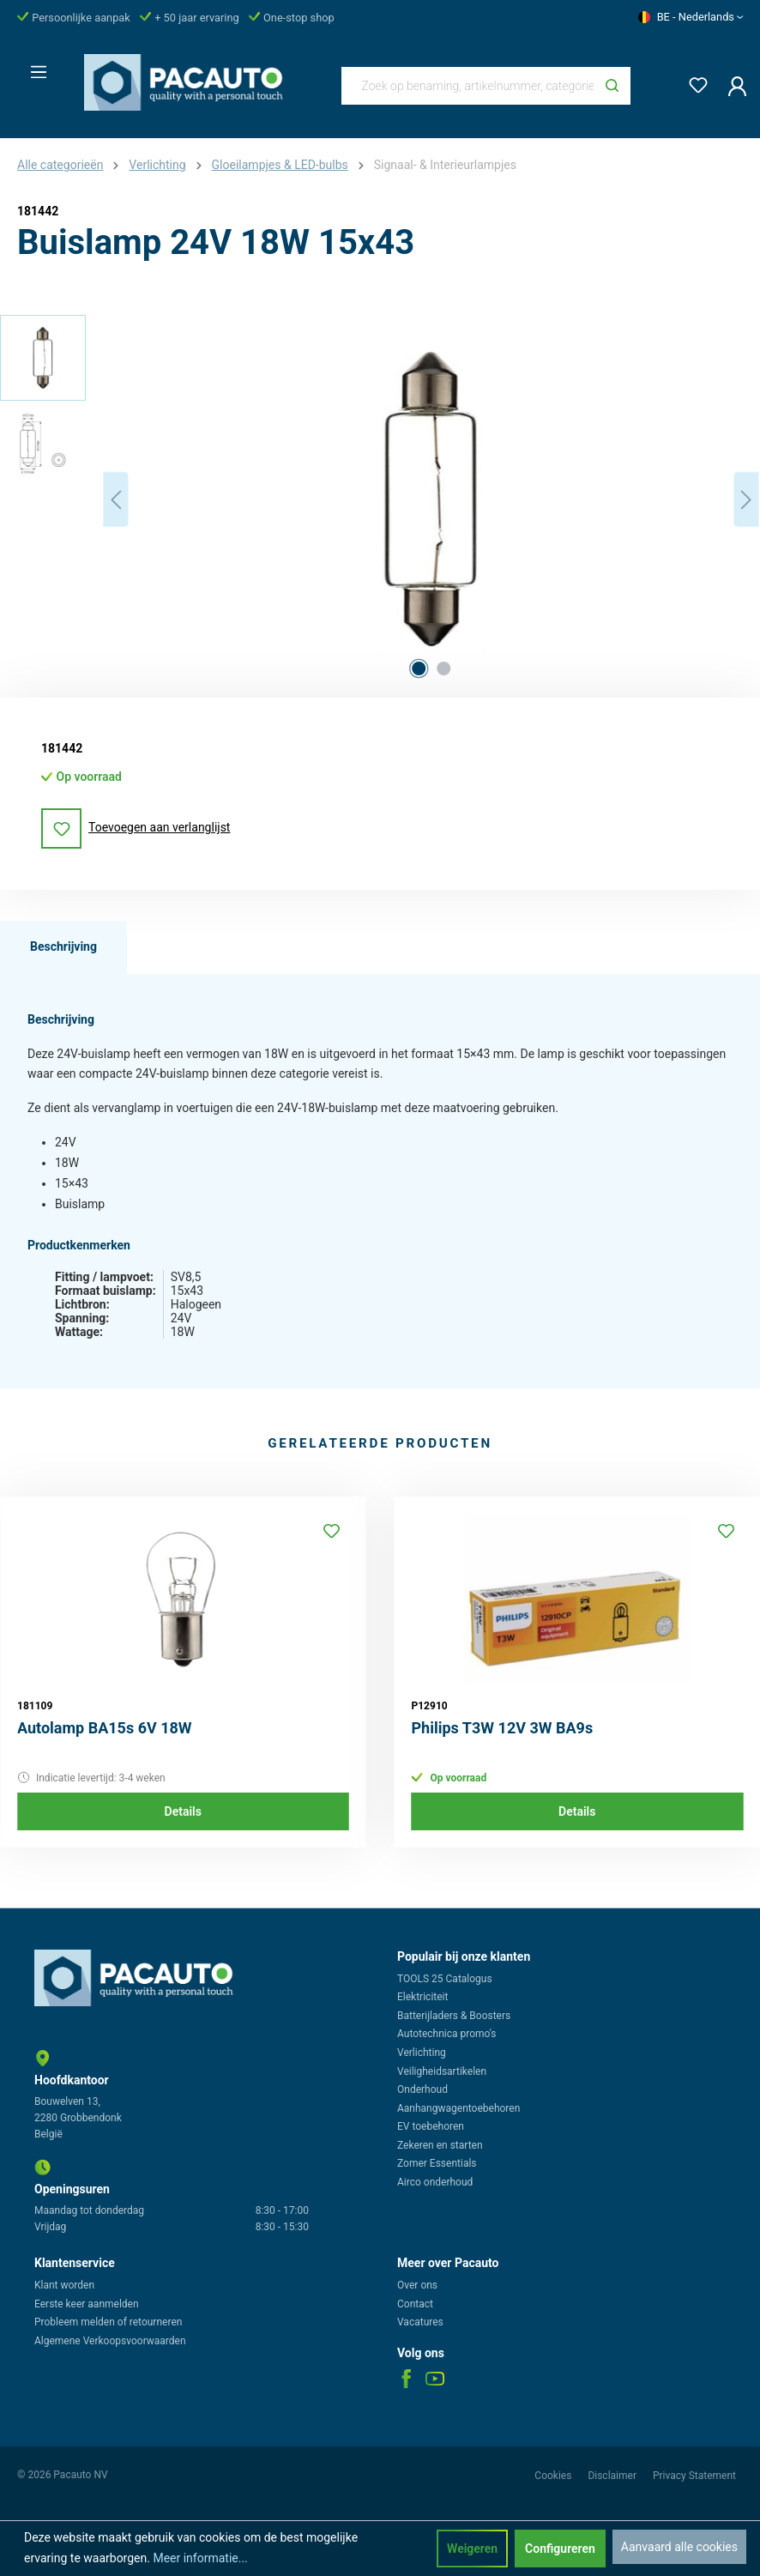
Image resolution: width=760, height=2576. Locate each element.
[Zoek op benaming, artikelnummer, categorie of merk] (468, 86)
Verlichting (421, 2053)
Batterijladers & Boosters (453, 2016)
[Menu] (33, 67)
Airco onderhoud (435, 2182)
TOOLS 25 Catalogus (444, 1979)
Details (183, 1811)
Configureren (560, 2548)
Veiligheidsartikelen (441, 2071)
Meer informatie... (200, 2558)
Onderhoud (422, 2089)
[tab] (63, 947)
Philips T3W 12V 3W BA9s (503, 1728)
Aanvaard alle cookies (679, 2547)
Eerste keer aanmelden (86, 2304)
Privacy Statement (694, 2476)
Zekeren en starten (440, 2145)
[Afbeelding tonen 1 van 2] (418, 668)
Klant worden (64, 2285)
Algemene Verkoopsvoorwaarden (110, 2341)
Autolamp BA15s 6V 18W (104, 1728)
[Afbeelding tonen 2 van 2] (443, 668)
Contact (415, 2304)
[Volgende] (746, 500)
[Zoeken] (612, 86)
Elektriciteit (422, 1997)
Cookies (554, 2476)
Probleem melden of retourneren (108, 2322)
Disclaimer (613, 2476)
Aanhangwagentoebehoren (458, 2108)
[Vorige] (116, 500)
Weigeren (472, 2548)
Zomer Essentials (437, 2163)
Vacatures (420, 2322)
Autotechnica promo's (446, 2034)
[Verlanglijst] (693, 82)
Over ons (417, 2285)
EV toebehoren (430, 2126)
